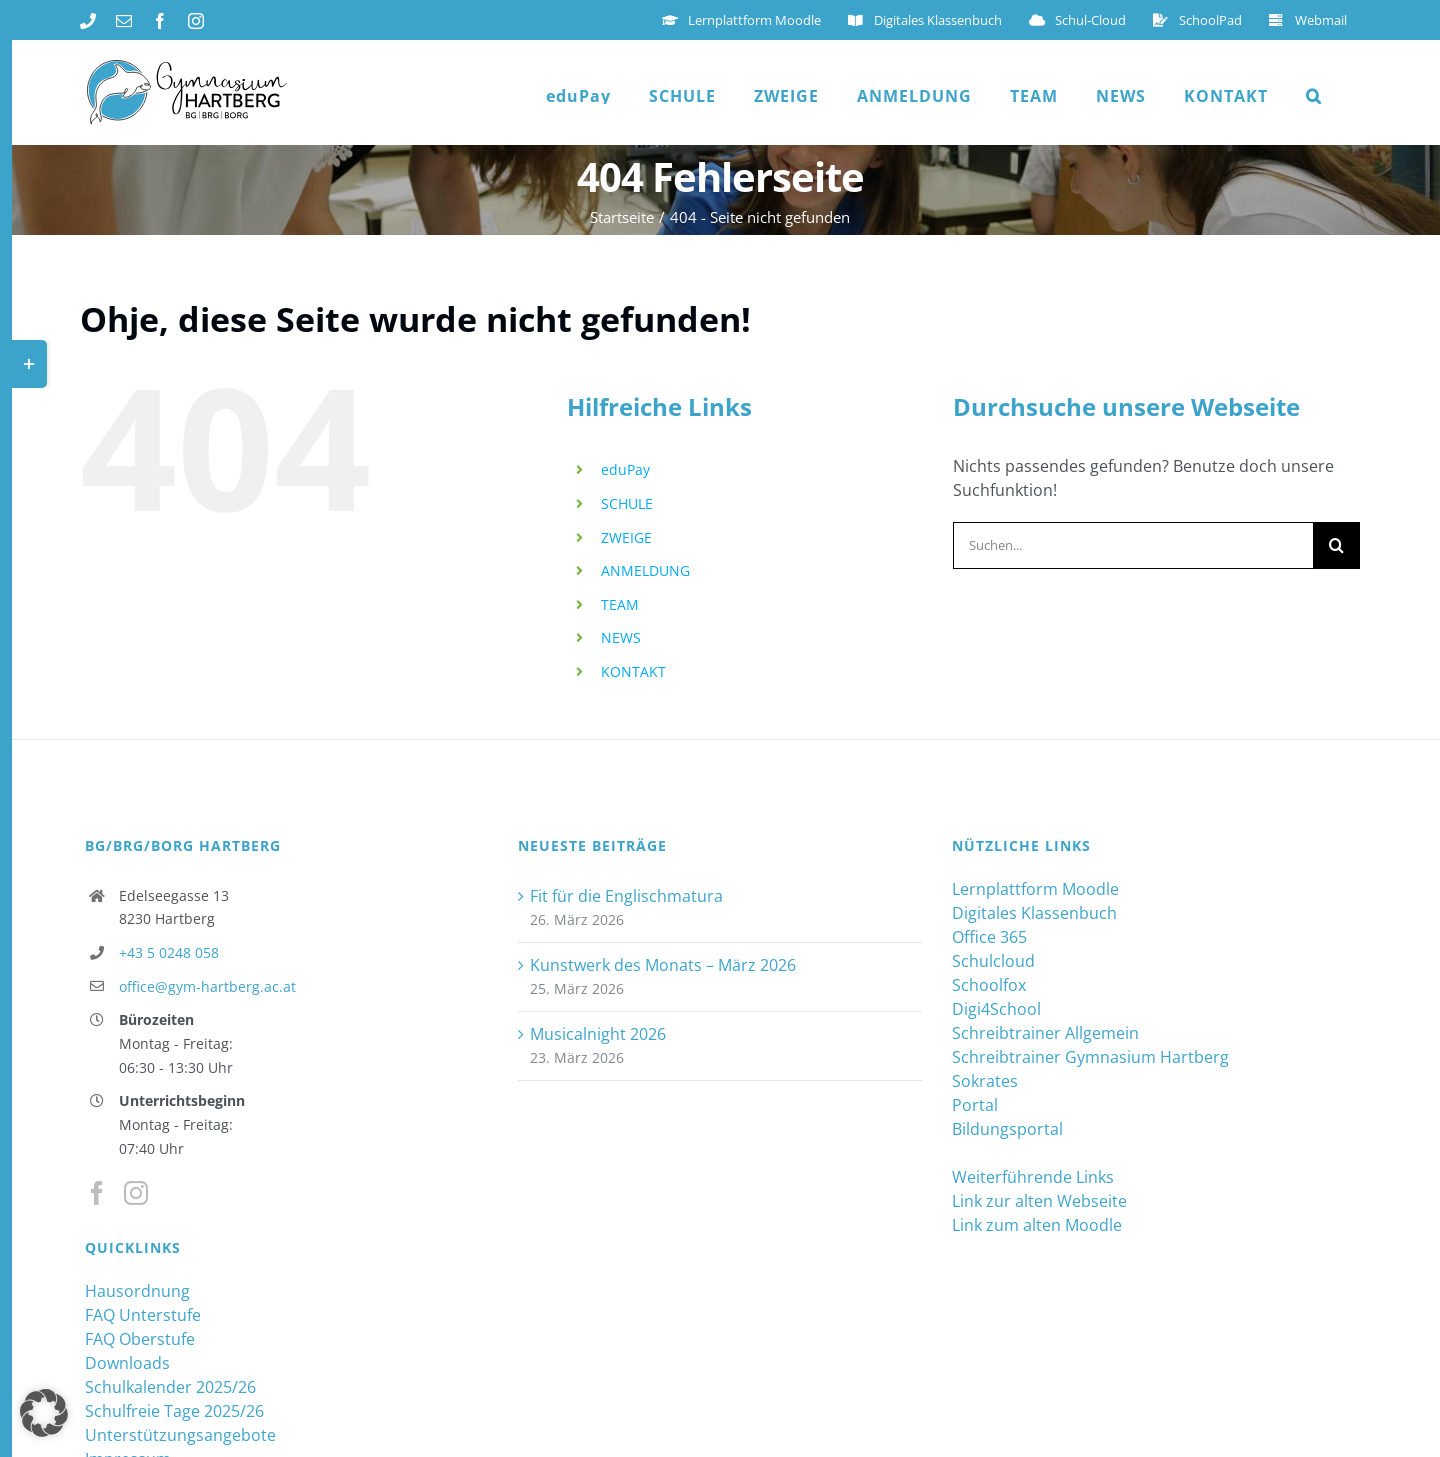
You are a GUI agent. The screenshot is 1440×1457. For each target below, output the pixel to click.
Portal (975, 1105)
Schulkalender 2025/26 (170, 1387)
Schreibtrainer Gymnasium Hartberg (1090, 1057)
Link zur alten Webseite (1039, 1201)
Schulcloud (993, 961)
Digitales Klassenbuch (1034, 913)
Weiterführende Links (1033, 1177)
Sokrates (985, 1081)
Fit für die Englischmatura (626, 896)
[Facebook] (97, 1193)
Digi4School (996, 1009)
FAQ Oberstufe (140, 1339)
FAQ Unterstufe (143, 1315)
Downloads (127, 1363)
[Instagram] (136, 1193)
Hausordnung (137, 1291)
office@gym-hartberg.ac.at (207, 986)
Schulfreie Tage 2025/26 (174, 1411)
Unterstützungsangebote (180, 1435)
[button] (1314, 96)
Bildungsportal (1007, 1129)
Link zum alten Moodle (1037, 1225)
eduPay (625, 469)
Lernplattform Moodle (1035, 889)
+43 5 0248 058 (169, 952)
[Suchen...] (1133, 545)
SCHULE (627, 503)
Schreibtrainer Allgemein (1045, 1033)
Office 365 (989, 937)
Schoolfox (989, 985)
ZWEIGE (626, 537)
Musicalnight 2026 (598, 1034)
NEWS (621, 637)
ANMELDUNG (645, 570)
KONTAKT (633, 671)
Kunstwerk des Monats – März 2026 (663, 965)
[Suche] (1336, 545)
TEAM (620, 604)
